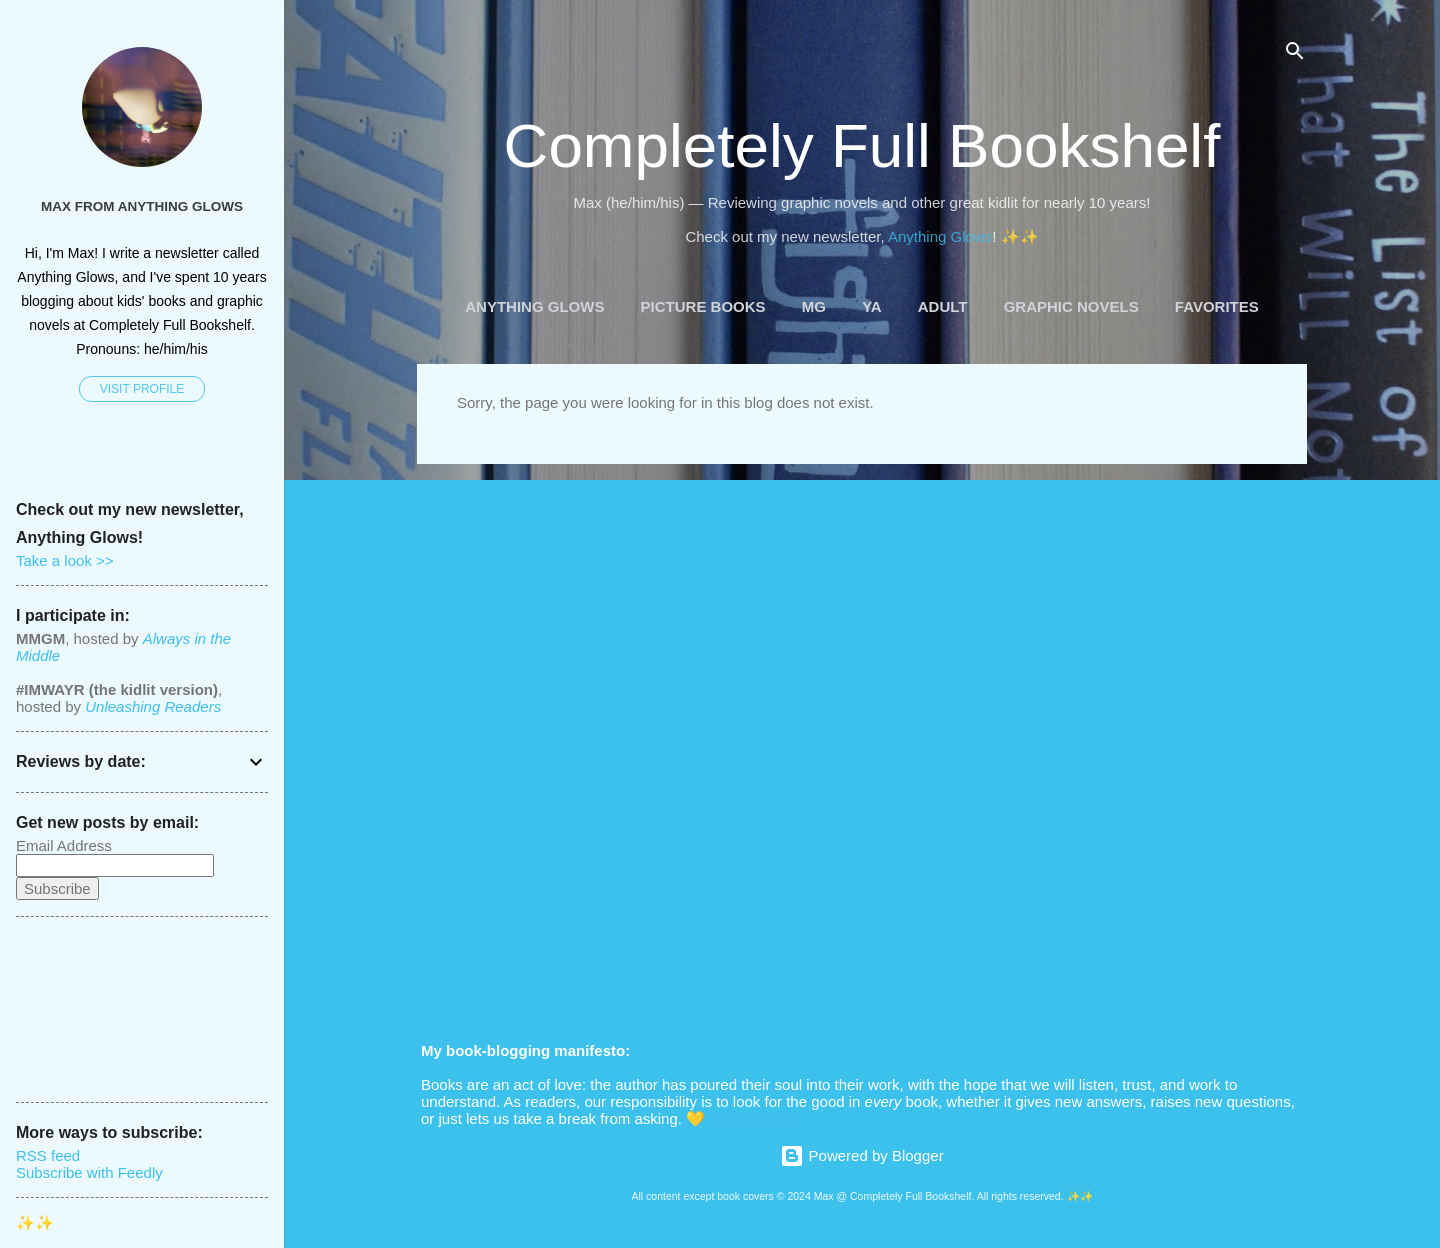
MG (814, 306)
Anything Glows (940, 236)
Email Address (64, 845)
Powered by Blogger (861, 1155)
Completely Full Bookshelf (862, 145)
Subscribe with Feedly (89, 1172)
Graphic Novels (1071, 306)
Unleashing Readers (153, 706)
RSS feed (48, 1155)
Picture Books (703, 306)
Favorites (1217, 306)
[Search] (1295, 54)
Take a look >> (65, 560)
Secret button (753, 1118)
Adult (943, 306)
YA (871, 306)
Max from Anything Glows (142, 206)
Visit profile (142, 389)
